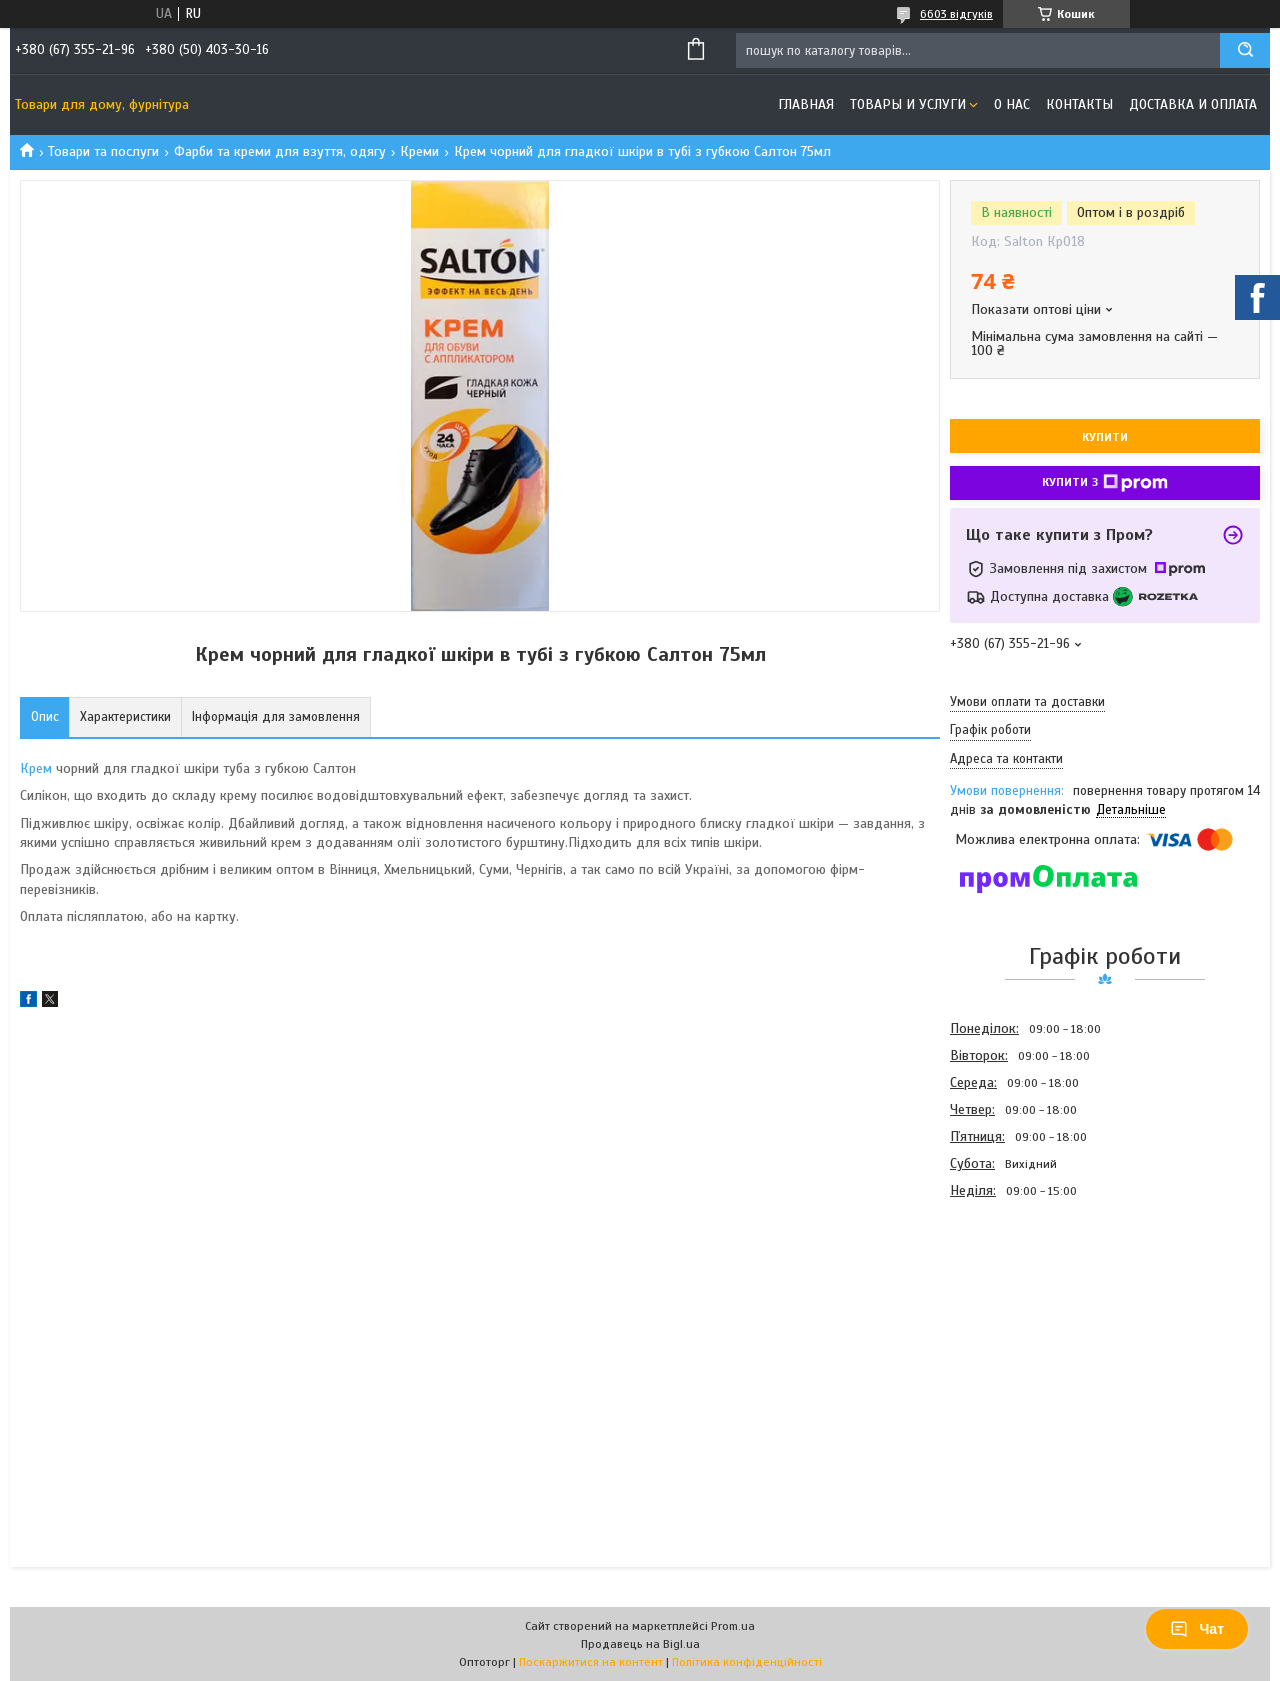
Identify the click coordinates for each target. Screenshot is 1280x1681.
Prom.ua (733, 1626)
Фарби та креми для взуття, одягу (280, 151)
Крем (36, 768)
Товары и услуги (908, 104)
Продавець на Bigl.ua (640, 1644)
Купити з (1105, 483)
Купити (1105, 437)
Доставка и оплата (1193, 104)
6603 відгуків (956, 14)
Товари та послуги (103, 151)
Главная (806, 104)
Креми (419, 151)
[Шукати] (1245, 50)
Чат (1197, 1629)
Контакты (1079, 104)
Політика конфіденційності (747, 1662)
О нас (1012, 104)
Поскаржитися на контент (591, 1662)
